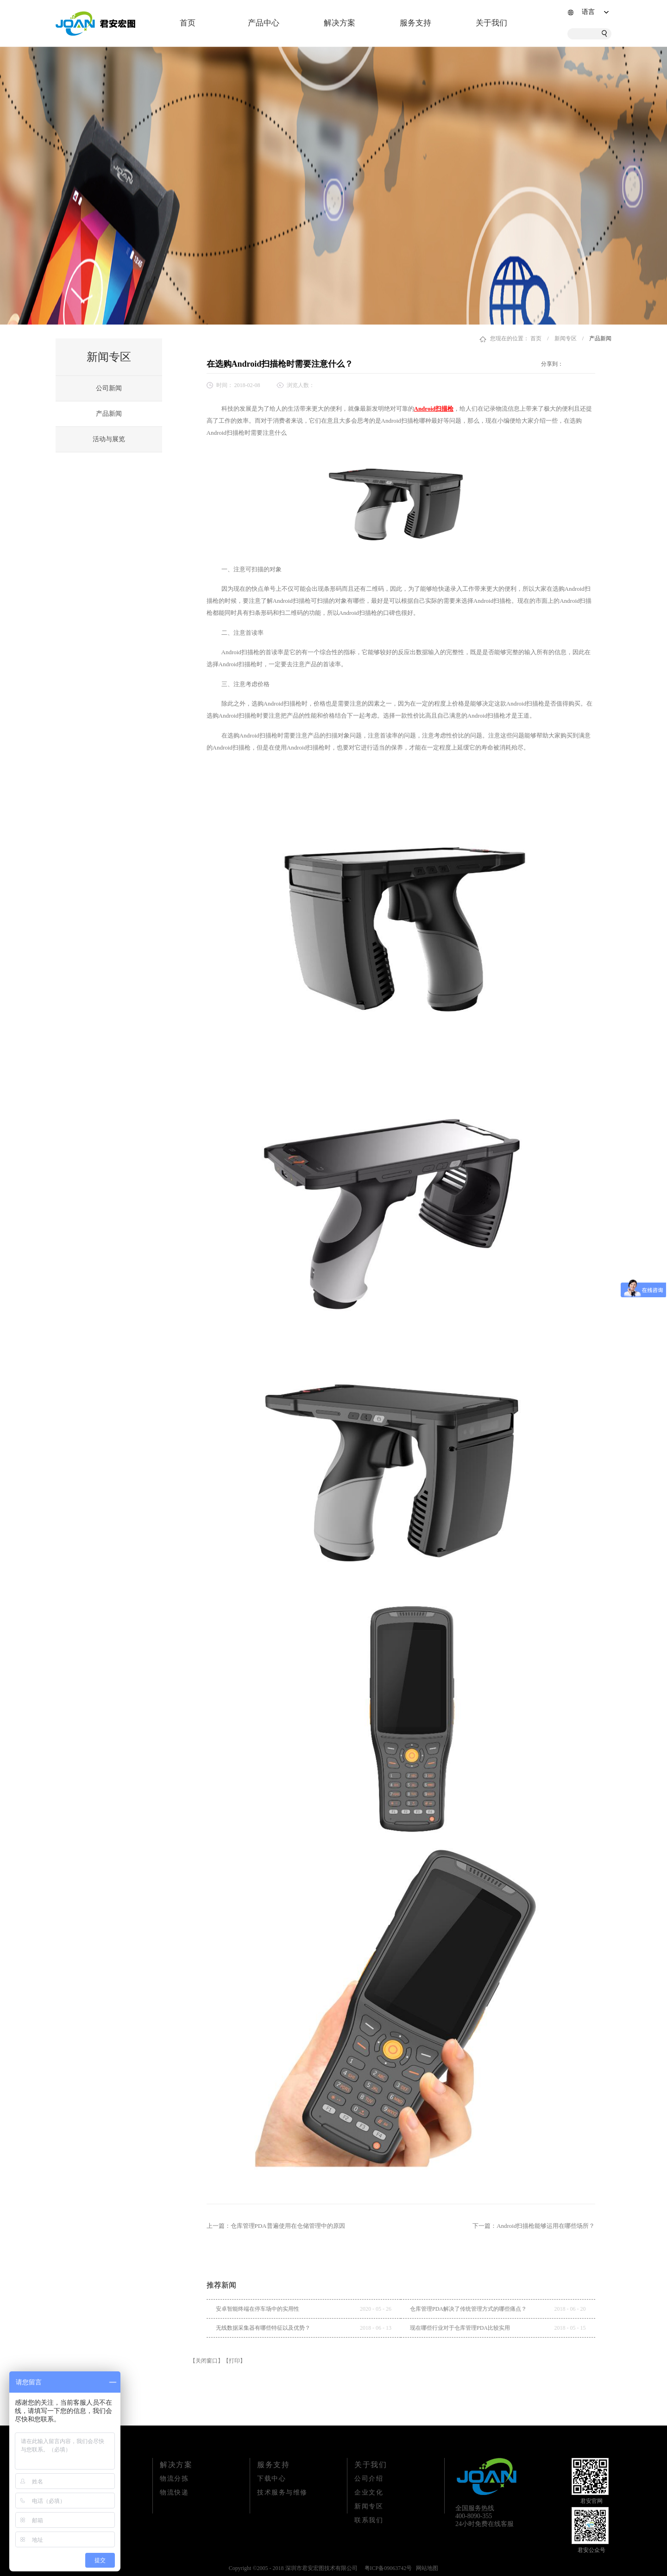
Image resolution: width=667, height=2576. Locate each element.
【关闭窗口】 (206, 2360)
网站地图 (425, 2568)
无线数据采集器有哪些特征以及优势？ (263, 2328)
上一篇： (276, 2225)
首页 (187, 23)
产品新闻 (600, 338)
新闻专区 (565, 338)
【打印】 (234, 2360)
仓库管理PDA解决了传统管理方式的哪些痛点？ (468, 2309)
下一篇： (533, 2225)
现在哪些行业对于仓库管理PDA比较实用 (460, 2328)
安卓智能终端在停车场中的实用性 (257, 2309)
